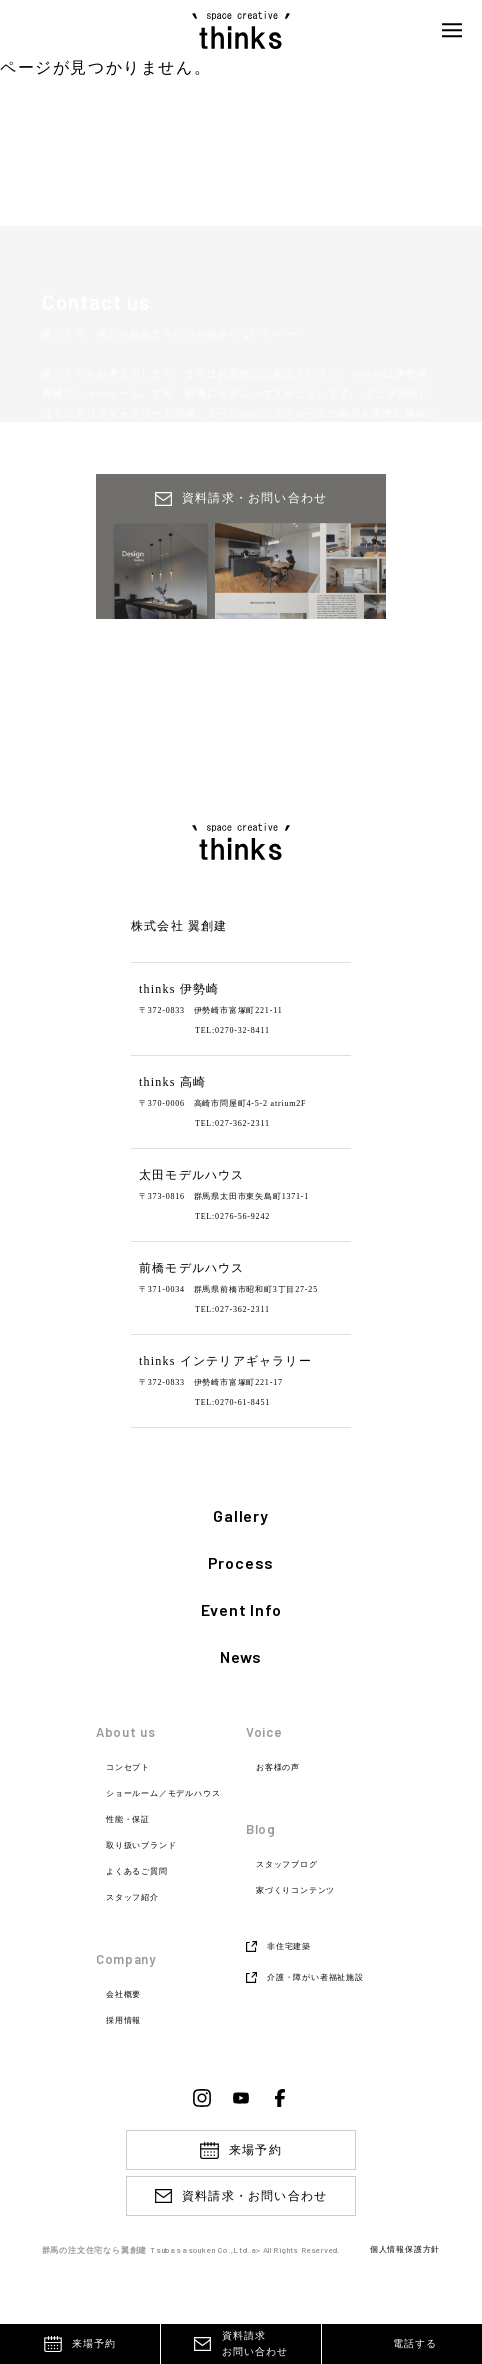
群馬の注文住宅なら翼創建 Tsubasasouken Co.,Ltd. (146, 2250)
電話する (415, 2343)
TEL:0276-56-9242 (232, 1216)
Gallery (241, 1516)
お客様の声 (278, 1768)
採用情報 (123, 2021)
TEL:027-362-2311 (232, 1123)
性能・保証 (128, 1820)
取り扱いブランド (141, 1846)
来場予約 (94, 2343)
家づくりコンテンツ (295, 1891)
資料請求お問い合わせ (255, 2343)
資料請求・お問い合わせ (254, 2196)
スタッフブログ (287, 1865)
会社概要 (123, 1995)
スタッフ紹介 (132, 1898)
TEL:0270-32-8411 (232, 1030)
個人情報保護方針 (405, 2250)
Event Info (241, 1610)
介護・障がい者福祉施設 (315, 1977)
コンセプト (128, 1768)
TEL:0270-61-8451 (232, 1402)
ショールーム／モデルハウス (163, 1794)
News (241, 1657)
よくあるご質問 (137, 1872)
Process (241, 1563)
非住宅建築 (289, 1946)
